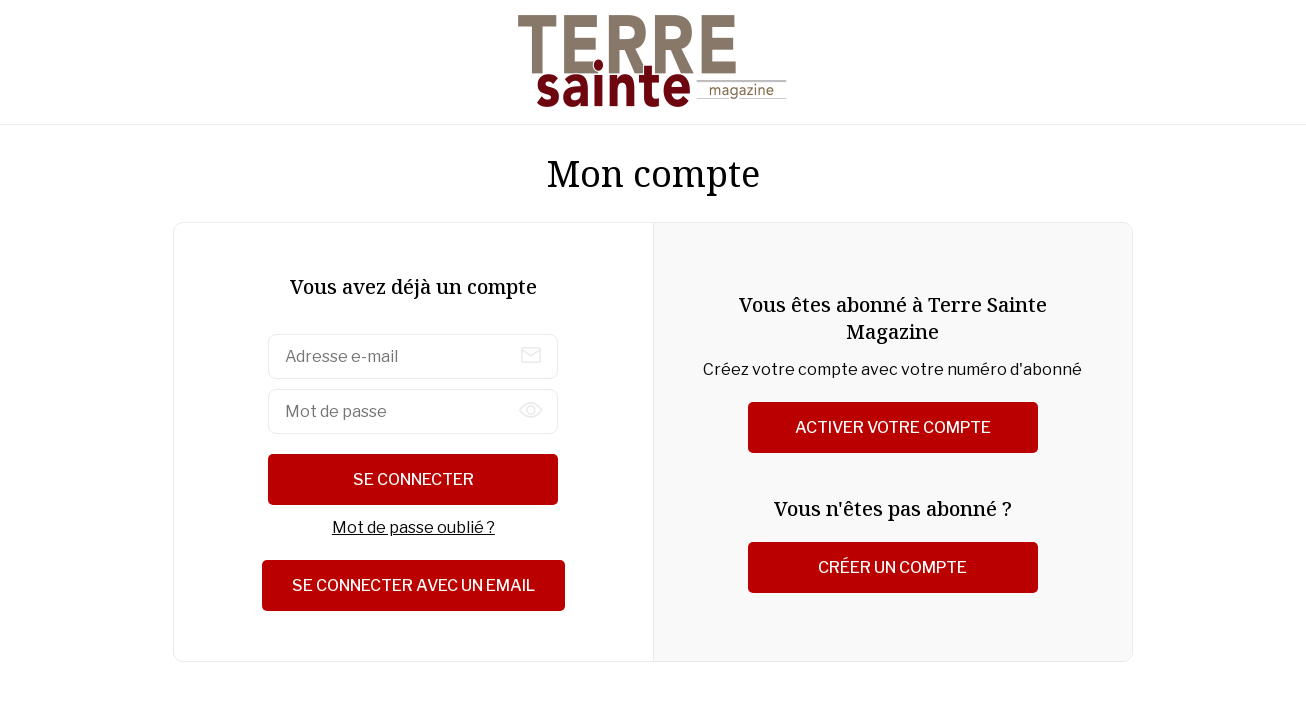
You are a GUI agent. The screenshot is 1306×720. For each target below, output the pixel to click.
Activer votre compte (893, 427)
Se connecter (413, 479)
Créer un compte (892, 567)
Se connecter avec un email (413, 585)
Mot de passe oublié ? (413, 527)
